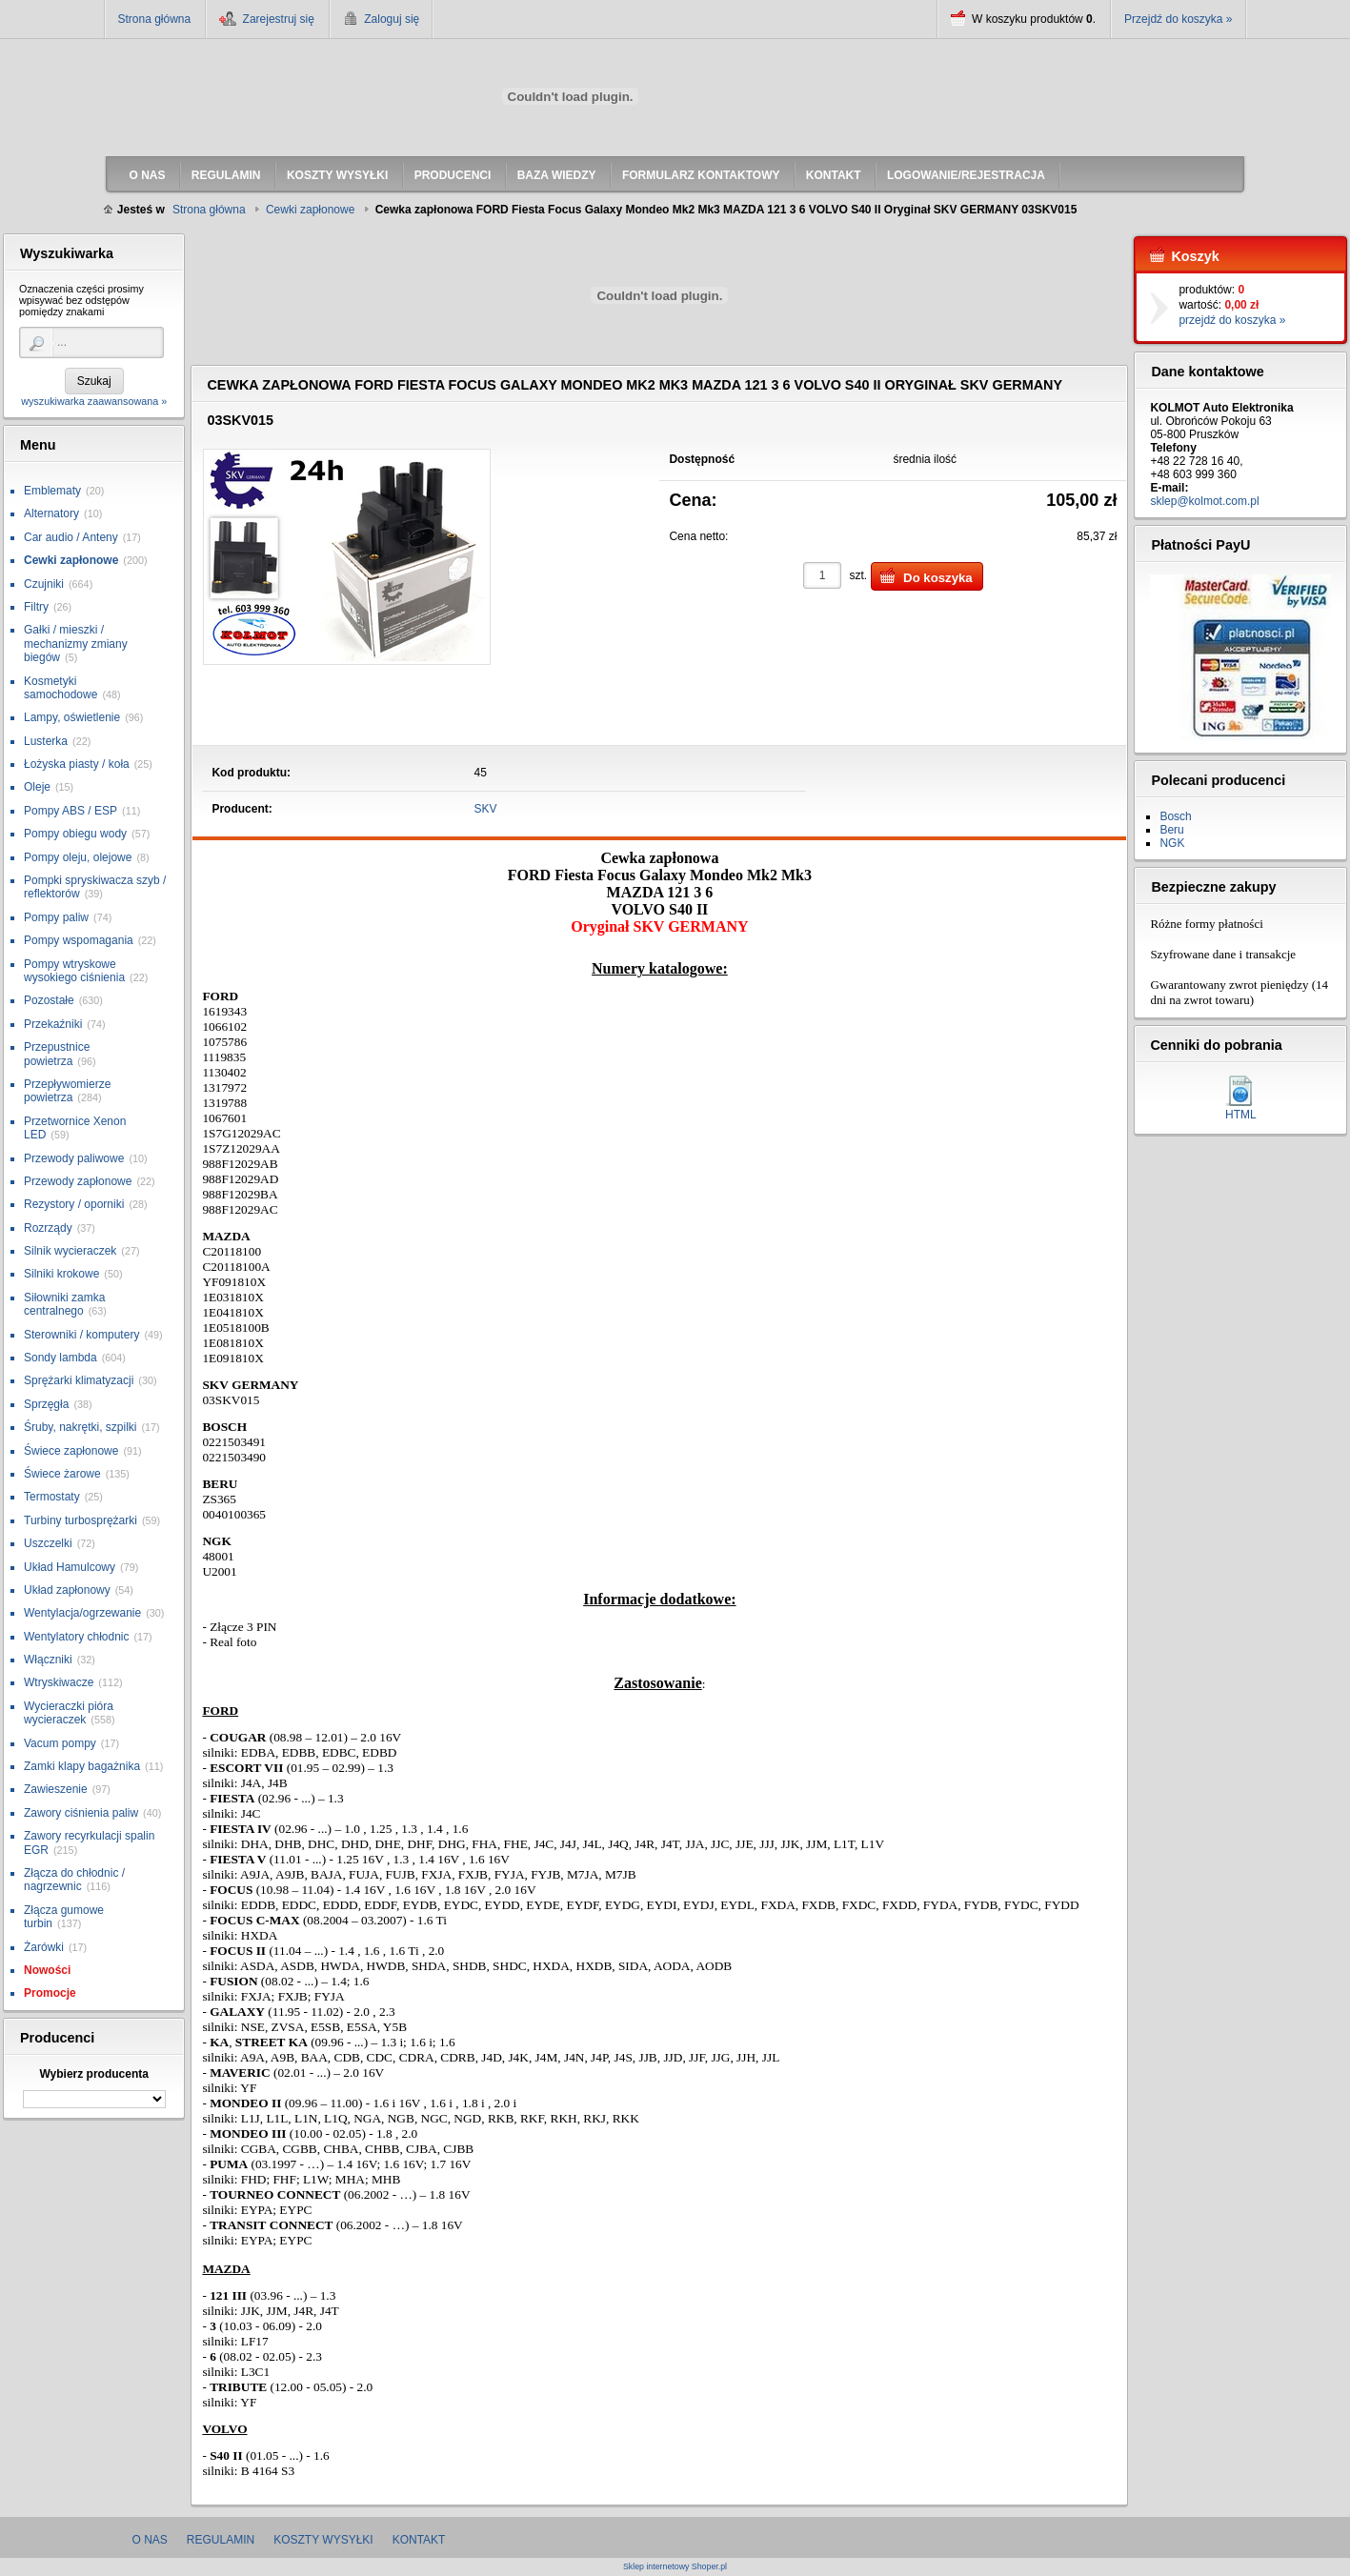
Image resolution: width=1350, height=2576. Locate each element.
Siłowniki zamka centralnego (64, 1304)
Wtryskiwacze (58, 1682)
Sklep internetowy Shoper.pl (675, 2567)
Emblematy (52, 490)
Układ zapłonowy (67, 1590)
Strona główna (154, 19)
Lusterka (46, 741)
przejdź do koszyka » (1232, 320)
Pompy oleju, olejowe (77, 857)
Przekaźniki (53, 1024)
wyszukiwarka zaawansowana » (94, 401)
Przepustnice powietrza (57, 1053)
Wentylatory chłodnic (77, 1636)
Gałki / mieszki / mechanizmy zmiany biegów (76, 643)
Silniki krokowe (61, 1273)
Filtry (36, 607)
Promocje (50, 1993)
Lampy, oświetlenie (72, 717)
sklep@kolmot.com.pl (1204, 501)
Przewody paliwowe (74, 1158)
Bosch (1175, 816)
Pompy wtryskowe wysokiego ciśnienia (74, 970)
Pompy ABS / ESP (70, 810)
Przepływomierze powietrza (67, 1090)
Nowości (47, 1970)
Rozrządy (48, 1228)
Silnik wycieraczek (70, 1251)
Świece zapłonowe (71, 1451)
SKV (485, 808)
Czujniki (44, 584)
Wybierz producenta (93, 2074)
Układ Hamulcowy (69, 1567)
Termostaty (52, 1496)
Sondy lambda (60, 1357)
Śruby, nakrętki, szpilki (80, 1427)
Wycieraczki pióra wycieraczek (68, 1713)
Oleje (37, 787)
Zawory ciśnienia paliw (81, 1813)
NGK (1171, 843)
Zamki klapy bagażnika (82, 1766)
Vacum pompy (60, 1743)
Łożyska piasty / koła (77, 764)
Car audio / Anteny (71, 537)
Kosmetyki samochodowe (60, 687)
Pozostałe (49, 1000)
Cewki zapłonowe (71, 560)
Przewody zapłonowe (77, 1181)
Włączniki (48, 1659)
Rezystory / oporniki (74, 1204)
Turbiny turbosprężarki (80, 1520)
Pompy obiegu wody (75, 833)
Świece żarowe (62, 1473)
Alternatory (51, 513)
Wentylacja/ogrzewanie (82, 1613)
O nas (150, 2539)
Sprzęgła (46, 1404)
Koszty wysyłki (323, 2539)
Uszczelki (48, 1543)
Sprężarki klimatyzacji (78, 1380)
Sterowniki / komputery (81, 1334)
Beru (1171, 829)
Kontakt (419, 2539)
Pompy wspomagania (78, 940)
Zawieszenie (56, 1789)
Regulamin (220, 2539)
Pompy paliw (56, 917)
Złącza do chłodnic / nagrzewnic (74, 1879)
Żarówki (44, 1947)
